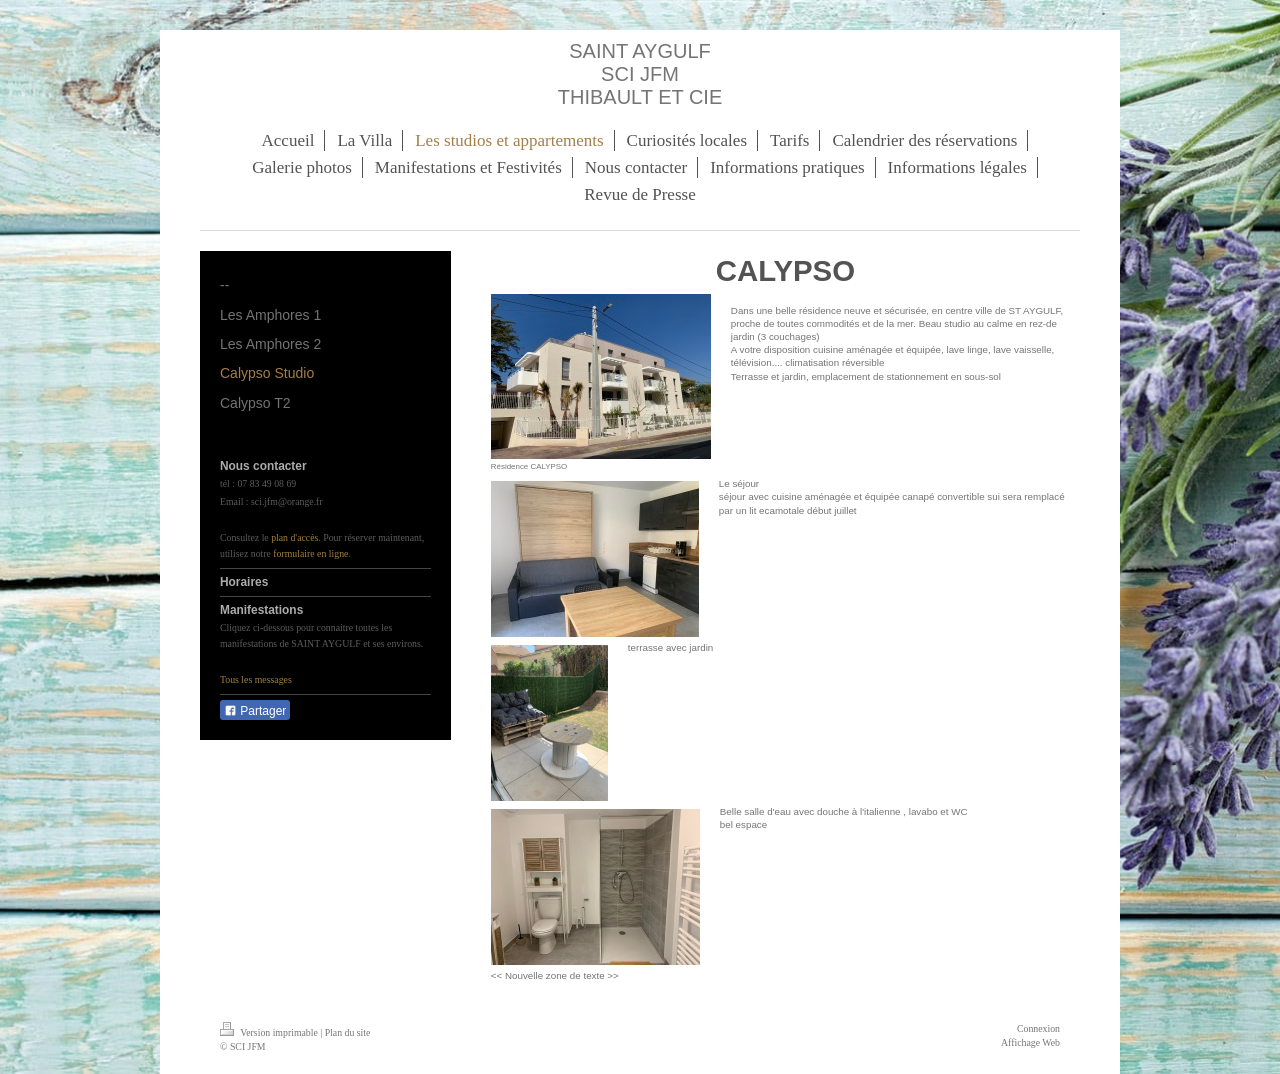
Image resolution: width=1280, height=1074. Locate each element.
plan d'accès (294, 537)
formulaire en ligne (310, 553)
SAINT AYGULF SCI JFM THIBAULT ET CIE (640, 74)
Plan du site (348, 1032)
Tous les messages (256, 679)
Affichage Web (1030, 1042)
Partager (255, 711)
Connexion (1038, 1028)
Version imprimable (270, 1032)
